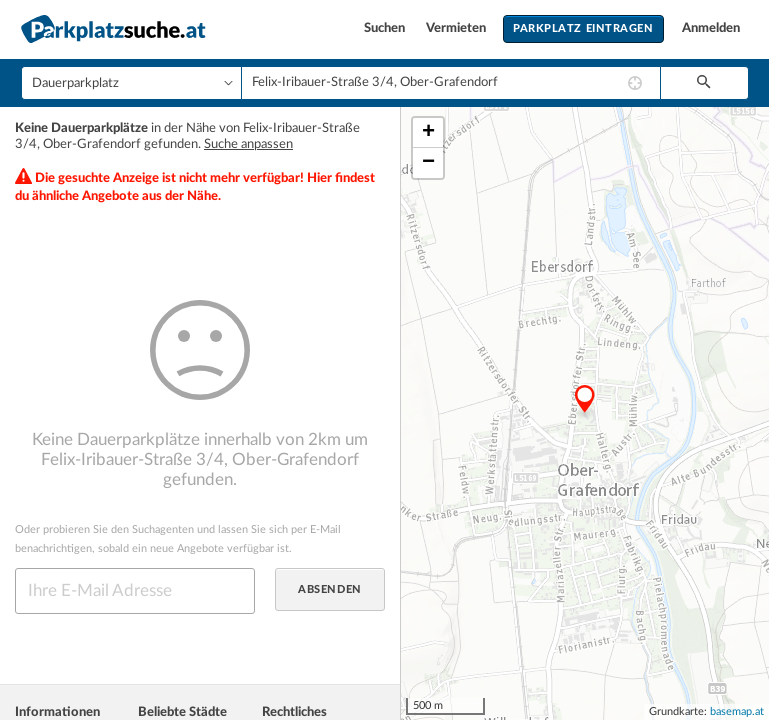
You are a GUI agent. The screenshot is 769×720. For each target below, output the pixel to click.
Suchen (386, 28)
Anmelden (711, 28)
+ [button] (428, 133)
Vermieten (457, 28)
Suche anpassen (248, 144)
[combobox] (451, 83)
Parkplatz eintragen (583, 28)
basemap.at (737, 711)
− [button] (428, 163)
